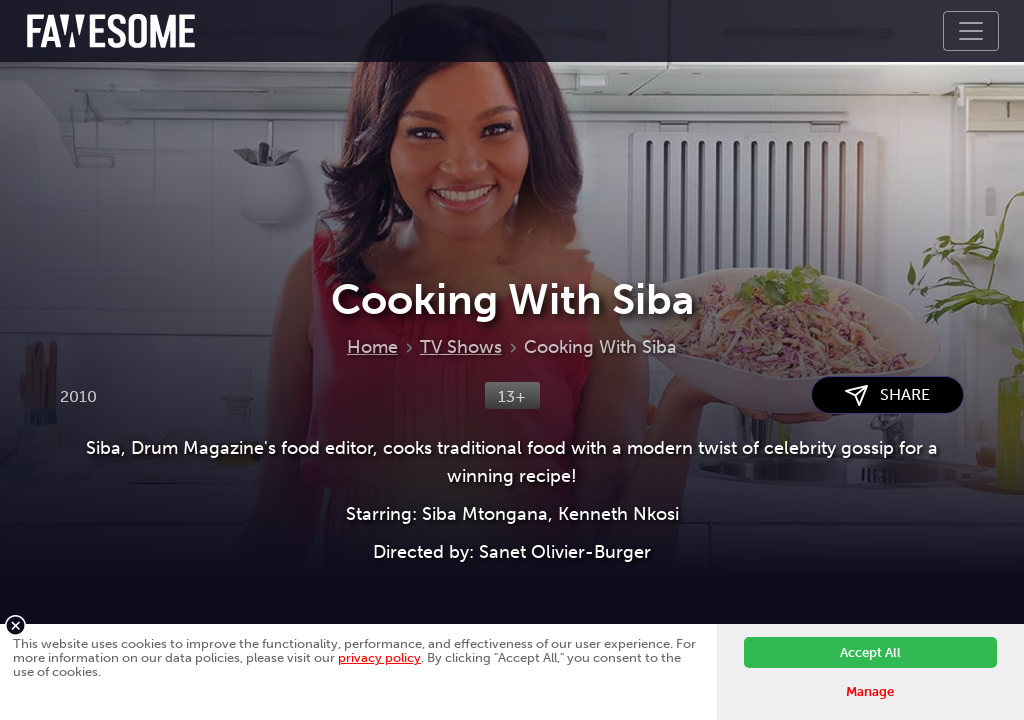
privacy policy (379, 657)
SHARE (887, 395)
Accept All (870, 652)
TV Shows (461, 347)
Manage (870, 691)
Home (372, 347)
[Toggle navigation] (971, 31)
